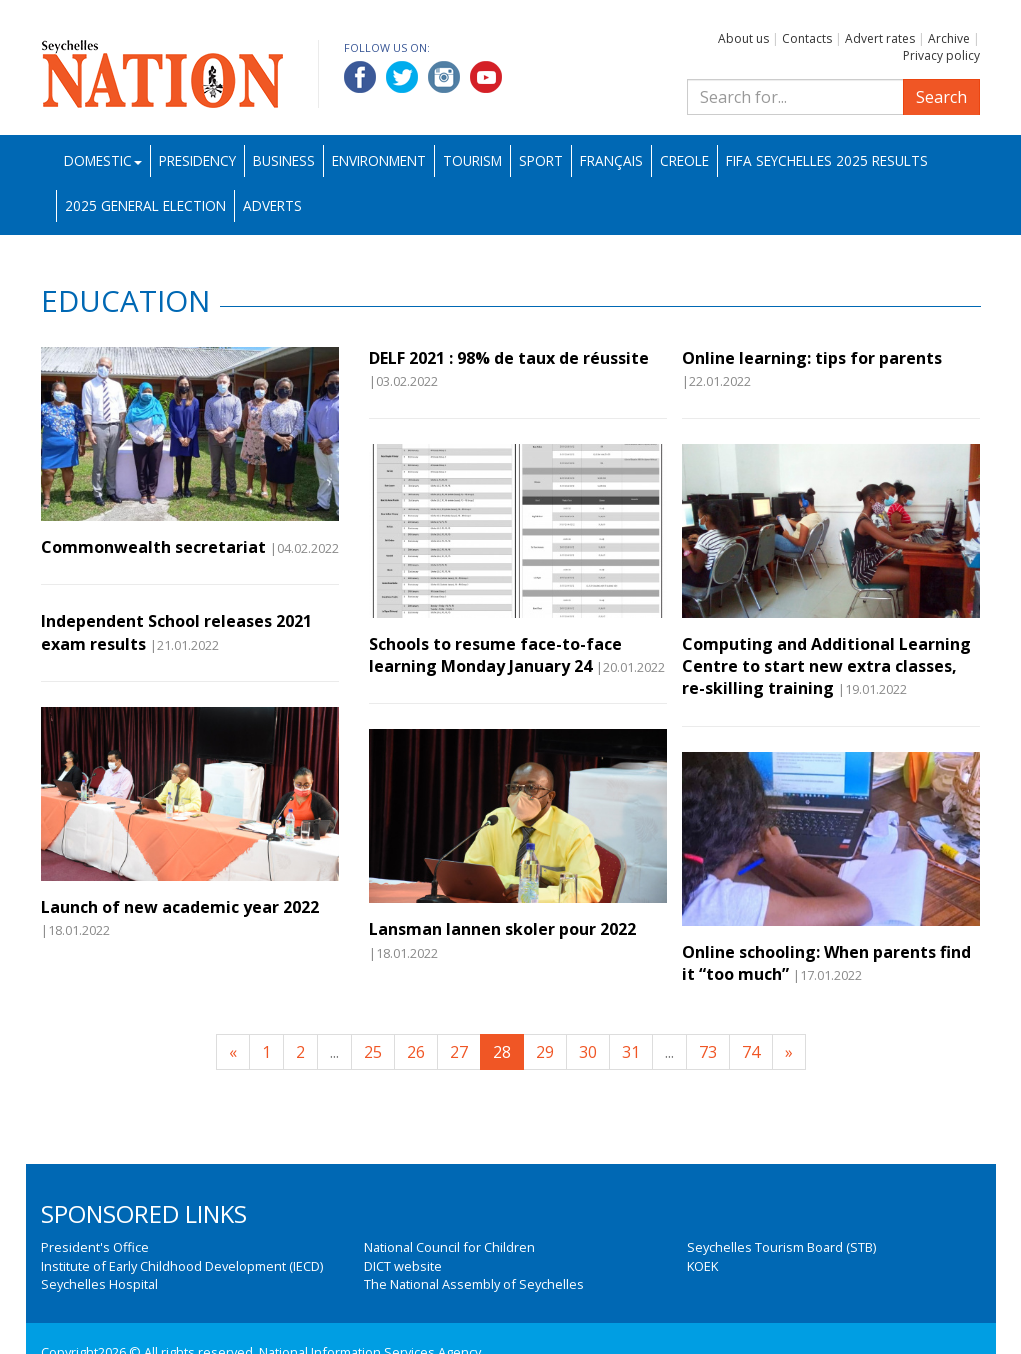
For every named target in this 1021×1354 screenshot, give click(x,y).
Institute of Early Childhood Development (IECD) (182, 1266)
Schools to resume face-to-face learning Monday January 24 (495, 655)
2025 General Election (145, 205)
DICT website (403, 1266)
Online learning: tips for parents (812, 358)
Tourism (472, 160)
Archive (949, 38)
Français (611, 160)
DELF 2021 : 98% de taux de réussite (509, 358)
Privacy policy (941, 55)
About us (743, 38)
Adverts (272, 205)
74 (751, 1052)
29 (545, 1052)
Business (284, 160)
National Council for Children (449, 1247)
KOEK (702, 1266)
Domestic (103, 160)
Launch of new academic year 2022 (180, 907)
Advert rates (880, 38)
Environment (379, 160)
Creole (684, 160)
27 (459, 1052)
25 (373, 1052)
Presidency (197, 160)
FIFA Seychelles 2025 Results (827, 160)
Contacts (807, 38)
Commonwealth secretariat (153, 547)
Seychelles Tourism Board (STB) (781, 1247)
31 (631, 1052)
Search (941, 97)
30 (588, 1052)
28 (502, 1052)
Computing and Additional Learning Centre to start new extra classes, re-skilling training (826, 666)
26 (416, 1052)
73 (708, 1052)
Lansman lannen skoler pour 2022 (502, 929)
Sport (541, 160)
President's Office (95, 1247)
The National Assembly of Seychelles (474, 1284)
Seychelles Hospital (99, 1284)
